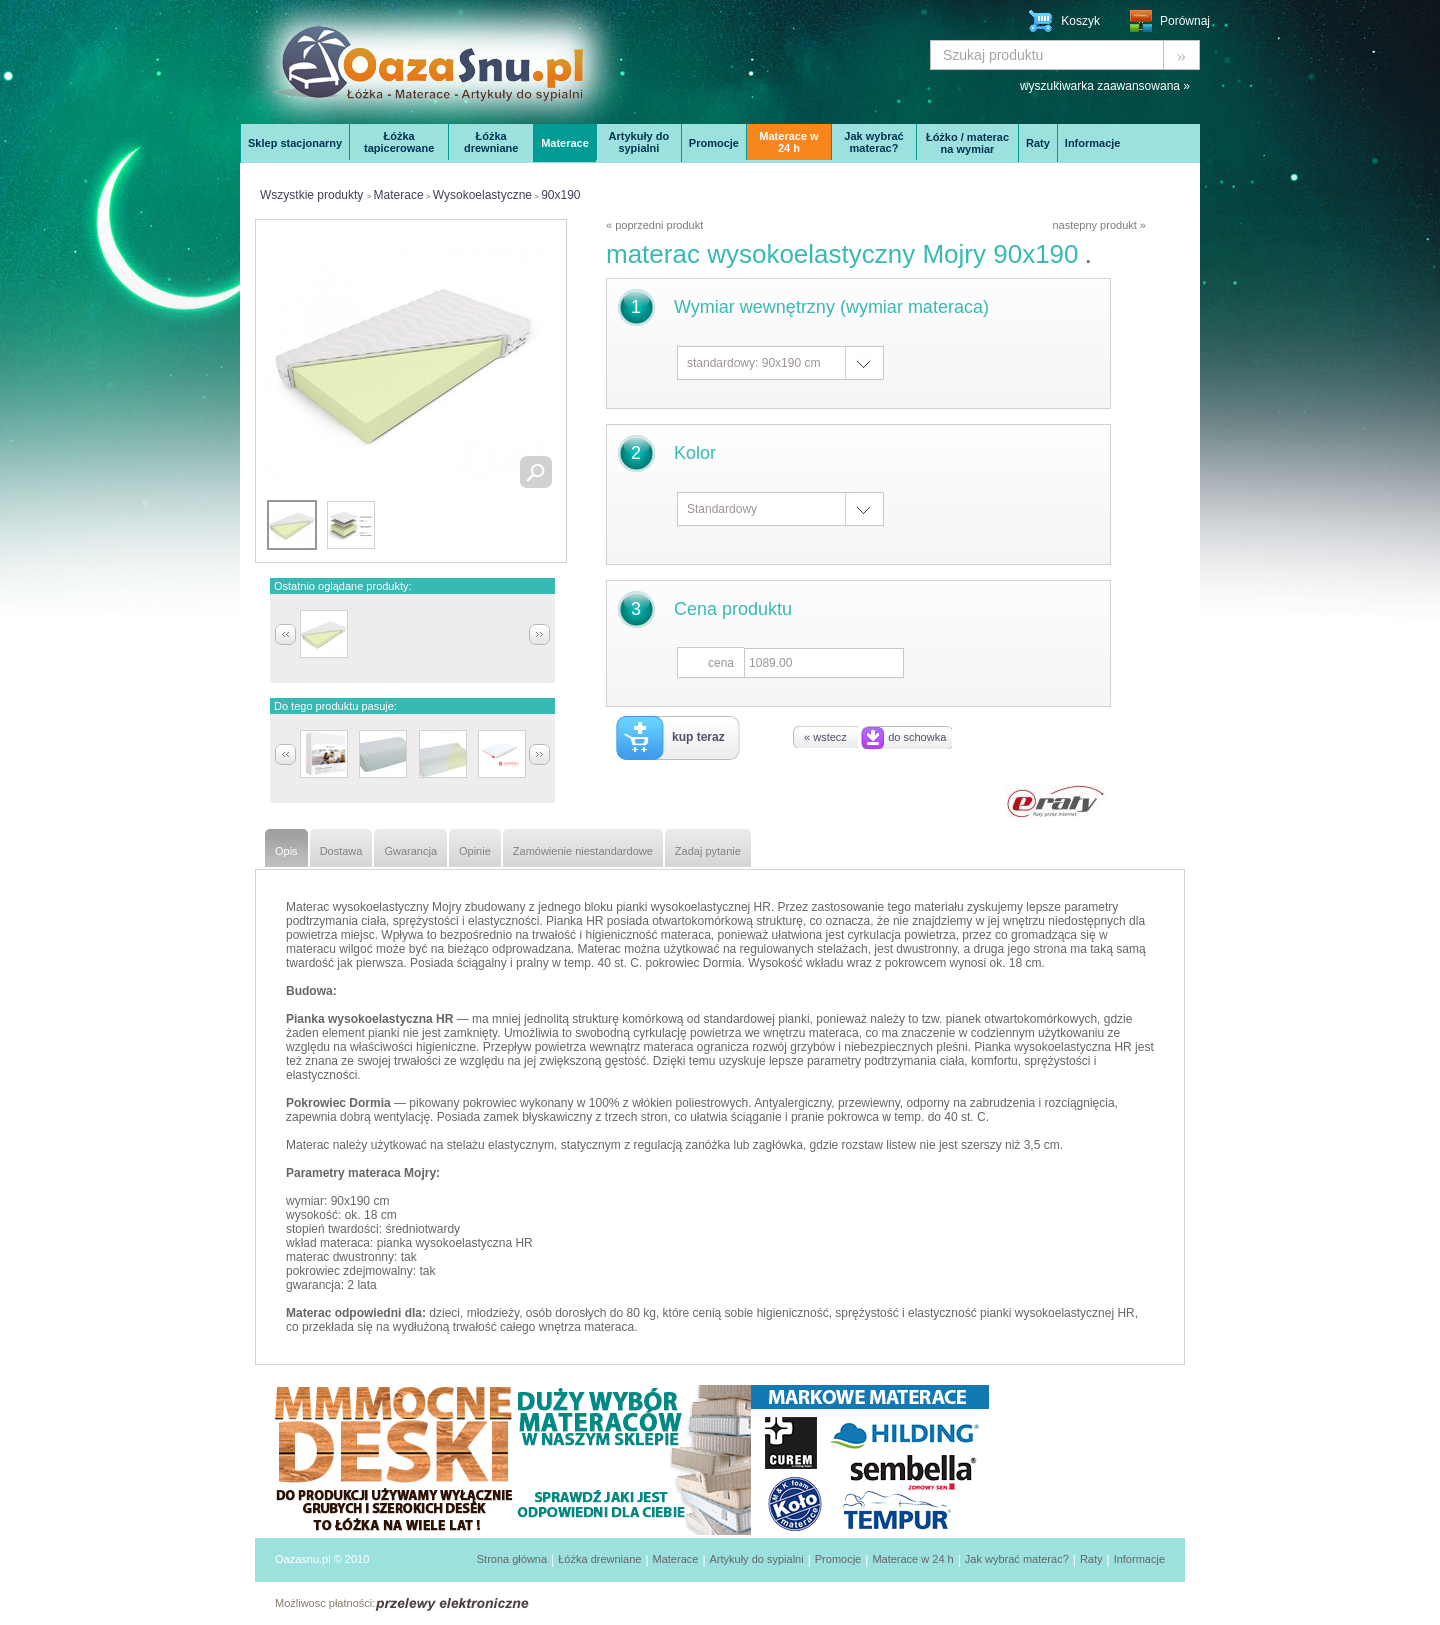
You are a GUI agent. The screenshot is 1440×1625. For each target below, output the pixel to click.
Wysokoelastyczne (482, 195)
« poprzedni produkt (654, 225)
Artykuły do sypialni (639, 142)
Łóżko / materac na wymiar (967, 143)
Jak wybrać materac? (873, 142)
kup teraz (698, 737)
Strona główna (512, 1559)
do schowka (917, 737)
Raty (1038, 143)
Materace (565, 143)
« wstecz (825, 737)
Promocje (714, 143)
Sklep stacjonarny (295, 143)
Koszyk (1080, 21)
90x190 (560, 195)
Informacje (1093, 143)
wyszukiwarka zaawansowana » (1105, 86)
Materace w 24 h (788, 142)
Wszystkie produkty (311, 195)
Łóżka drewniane (491, 142)
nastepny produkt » (1099, 225)
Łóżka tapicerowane (399, 142)
